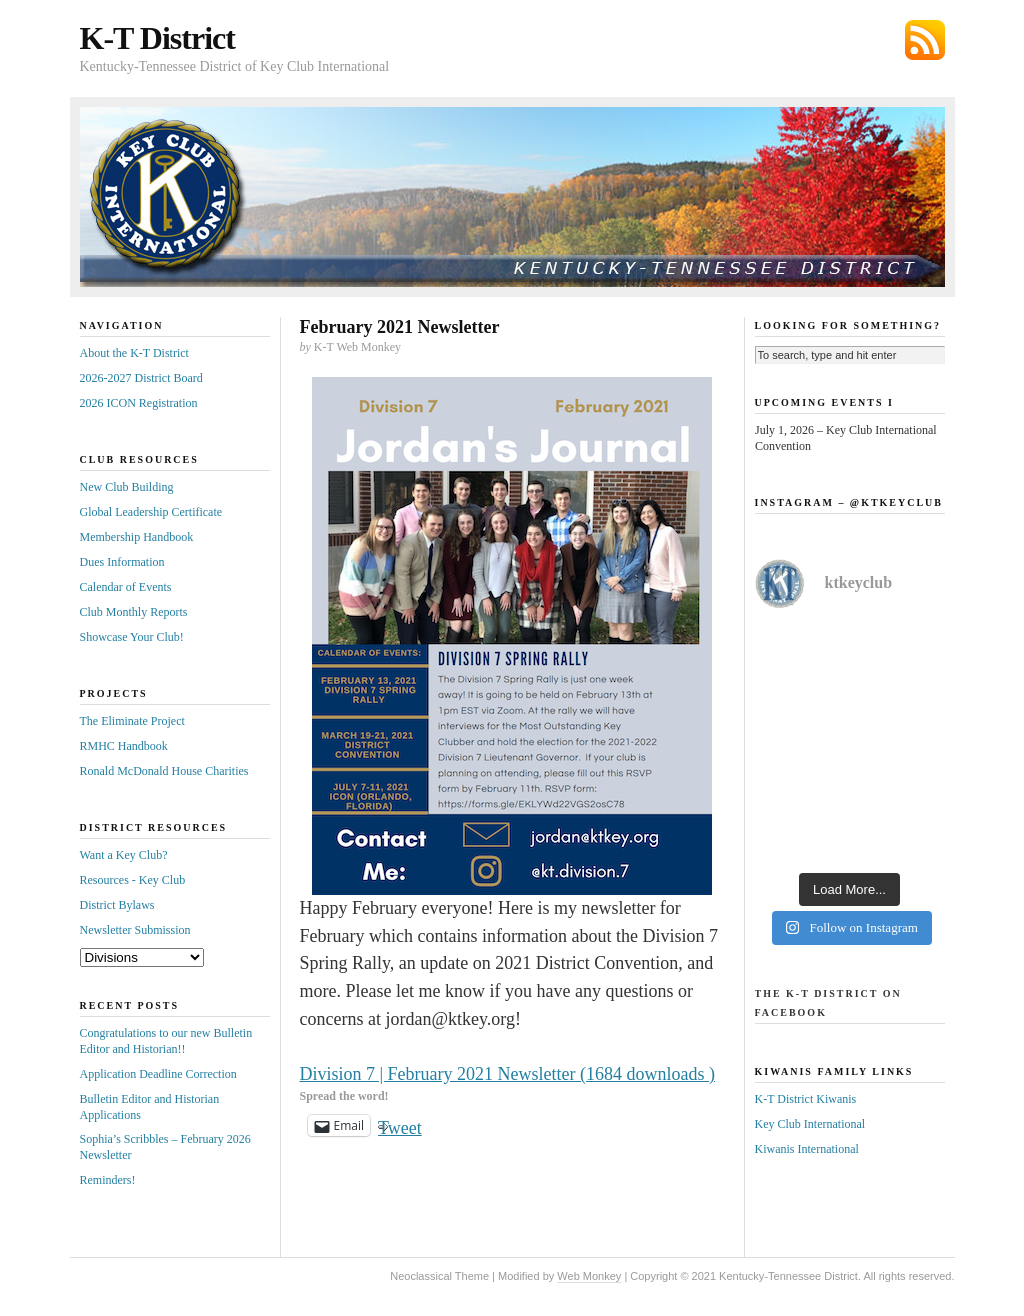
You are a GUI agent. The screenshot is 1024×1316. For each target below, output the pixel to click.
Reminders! (108, 1180)
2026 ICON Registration (139, 403)
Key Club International (810, 1124)
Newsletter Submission (135, 930)
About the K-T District (134, 353)
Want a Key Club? (124, 855)
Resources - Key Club (133, 880)
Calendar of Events (126, 587)
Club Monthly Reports (134, 612)
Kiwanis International (807, 1149)
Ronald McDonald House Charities (164, 771)
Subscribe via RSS (925, 40)
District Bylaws (117, 905)
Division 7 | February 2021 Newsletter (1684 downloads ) (508, 1074)
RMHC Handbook (124, 746)
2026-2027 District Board (141, 378)
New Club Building (127, 487)
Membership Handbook (137, 537)
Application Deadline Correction (158, 1074)
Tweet (400, 1125)
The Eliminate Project (132, 721)
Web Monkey (589, 1276)
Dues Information (122, 562)
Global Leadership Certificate (151, 512)
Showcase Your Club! (132, 637)
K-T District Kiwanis (806, 1099)
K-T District (157, 38)
